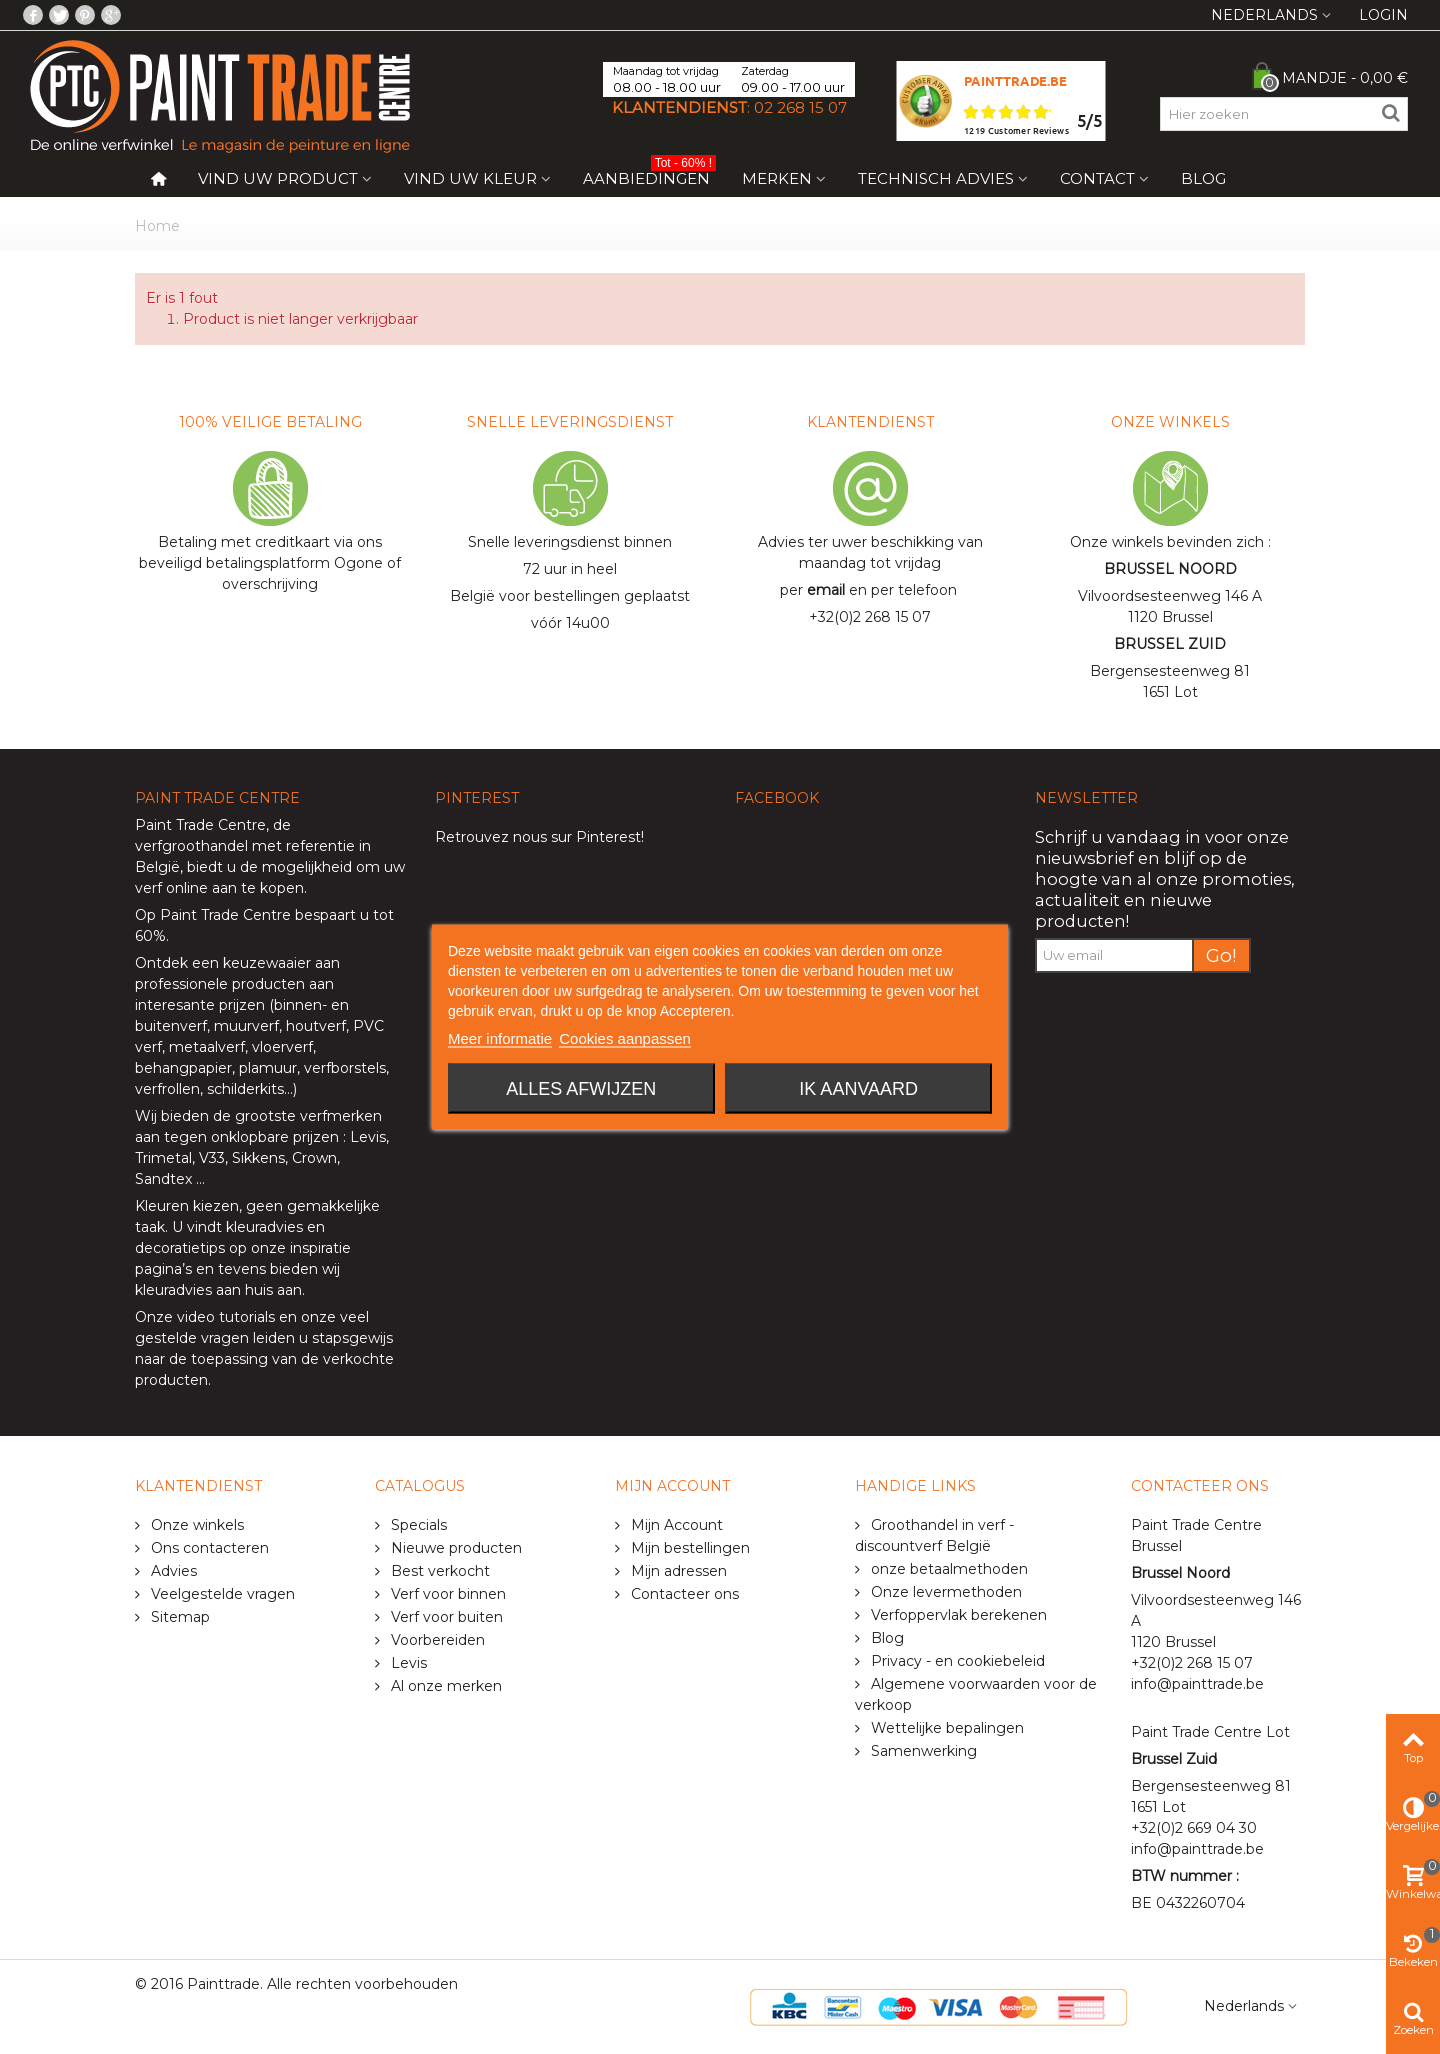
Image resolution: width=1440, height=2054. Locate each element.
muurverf (246, 1026)
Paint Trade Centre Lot (1210, 1732)
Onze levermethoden (944, 1592)
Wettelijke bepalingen (945, 1728)
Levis (368, 1137)
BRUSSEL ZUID (1170, 644)
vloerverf (282, 1047)
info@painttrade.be (1197, 1684)
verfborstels (345, 1068)
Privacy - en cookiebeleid (956, 1661)
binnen (298, 1005)
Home (157, 226)
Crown (314, 1158)
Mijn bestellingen (688, 1548)
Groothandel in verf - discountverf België (934, 1535)
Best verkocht (438, 1571)
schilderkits (243, 1089)
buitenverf (171, 1026)
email (826, 590)
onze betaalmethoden (947, 1569)
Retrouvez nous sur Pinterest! (539, 837)
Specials (417, 1525)
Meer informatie (500, 1038)
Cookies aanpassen (625, 1038)
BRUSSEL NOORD (1170, 569)
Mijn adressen (677, 1571)
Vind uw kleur (470, 178)
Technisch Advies (936, 178)
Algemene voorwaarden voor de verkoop (976, 1694)
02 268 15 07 (800, 107)
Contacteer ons (683, 1594)
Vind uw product (278, 178)
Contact (1097, 178)
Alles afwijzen (581, 1089)
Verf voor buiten (445, 1617)
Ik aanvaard (858, 1089)
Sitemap (178, 1617)
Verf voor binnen (446, 1594)
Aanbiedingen (649, 174)
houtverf (316, 1026)
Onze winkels (195, 1525)
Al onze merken (444, 1686)
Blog (1203, 178)
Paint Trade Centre (200, 825)
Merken (777, 178)
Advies (172, 1571)
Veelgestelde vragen (221, 1594)
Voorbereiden (436, 1640)
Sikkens (258, 1158)
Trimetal (163, 1158)
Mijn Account (675, 1525)
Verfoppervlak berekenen (957, 1615)
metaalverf (207, 1047)
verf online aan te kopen (219, 888)
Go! (1221, 955)
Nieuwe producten (454, 1548)
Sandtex (163, 1179)
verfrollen (167, 1089)
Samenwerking (922, 1751)
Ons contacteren (208, 1548)
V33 (212, 1158)
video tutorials (226, 1317)
